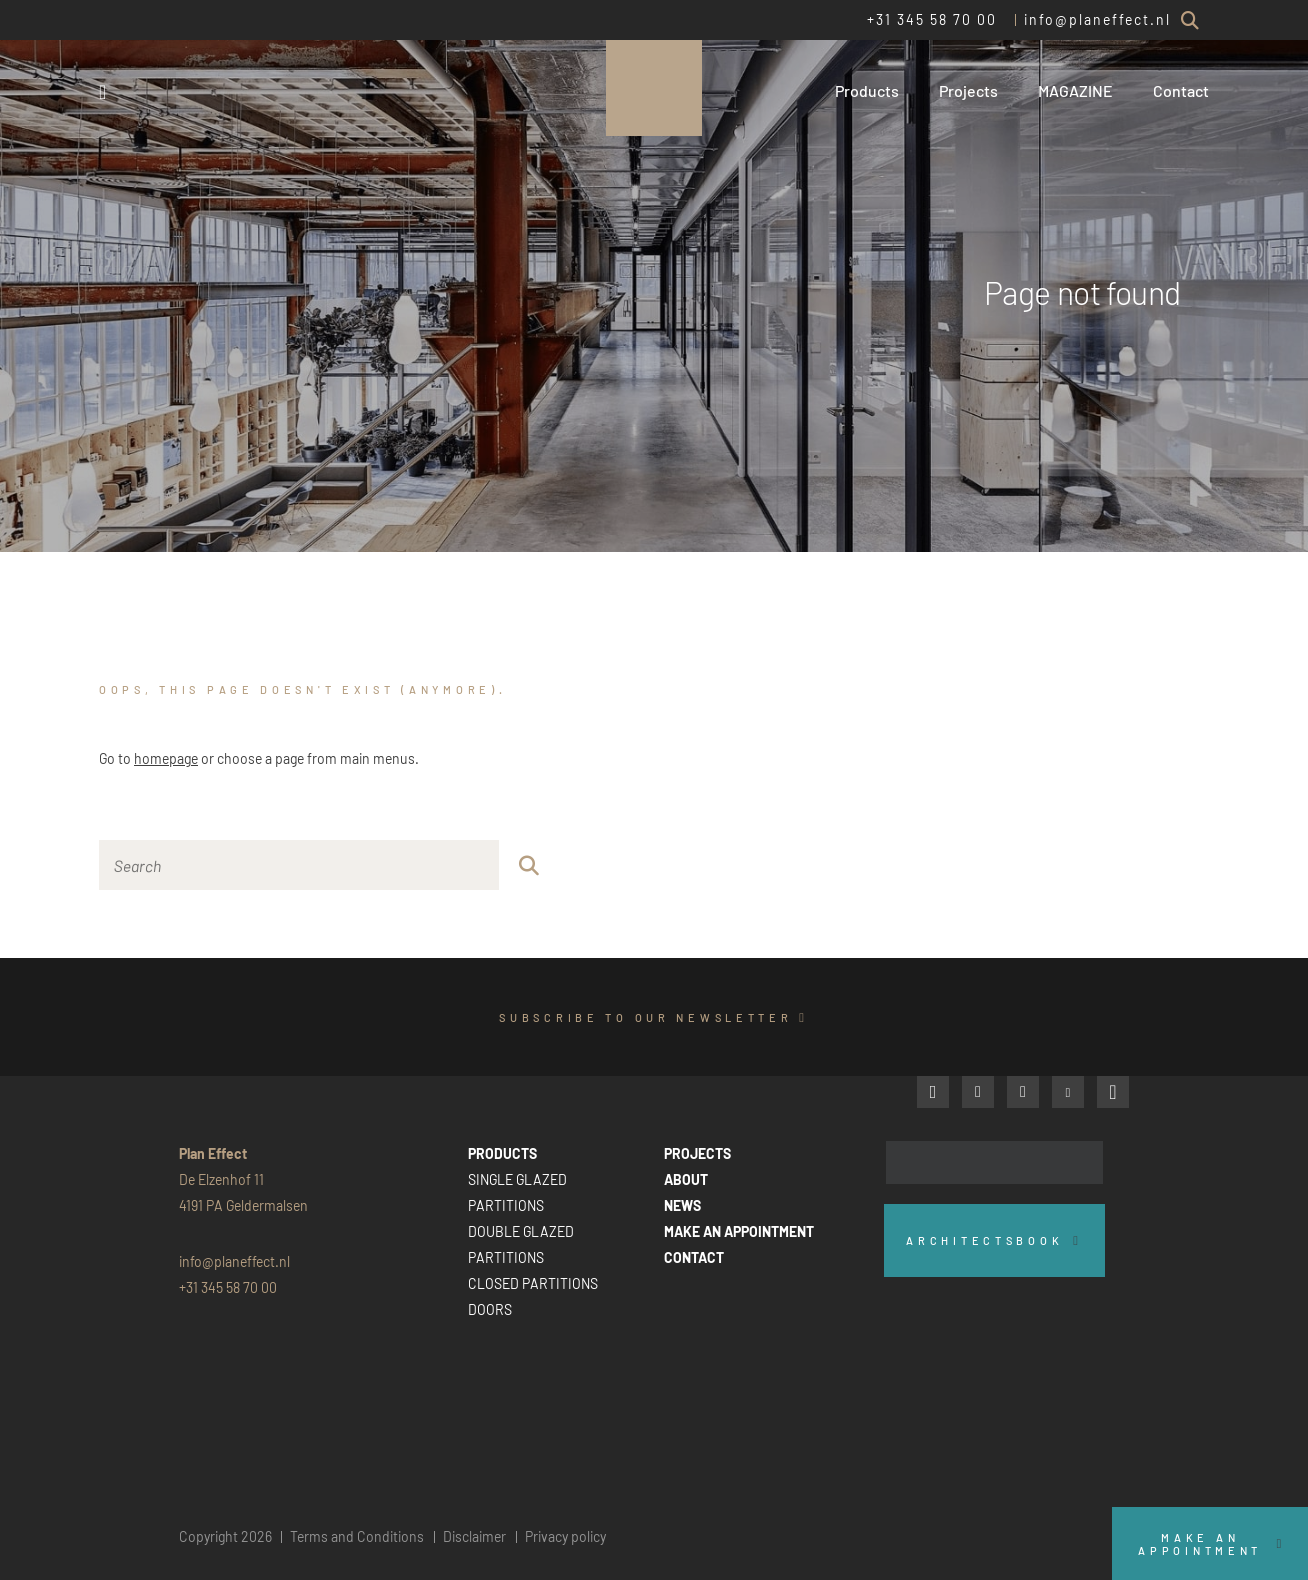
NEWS (682, 1205)
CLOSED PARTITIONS (533, 1283)
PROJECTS (697, 1153)
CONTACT (694, 1257)
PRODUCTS (502, 1153)
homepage (166, 758)
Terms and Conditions (357, 1536)
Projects (968, 90)
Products (867, 90)
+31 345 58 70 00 (932, 19)
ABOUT (686, 1179)
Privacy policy (565, 1536)
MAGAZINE (1075, 90)
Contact (1181, 90)
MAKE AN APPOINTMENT (739, 1231)
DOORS (490, 1309)
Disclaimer (474, 1536)
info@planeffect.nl (1097, 19)
